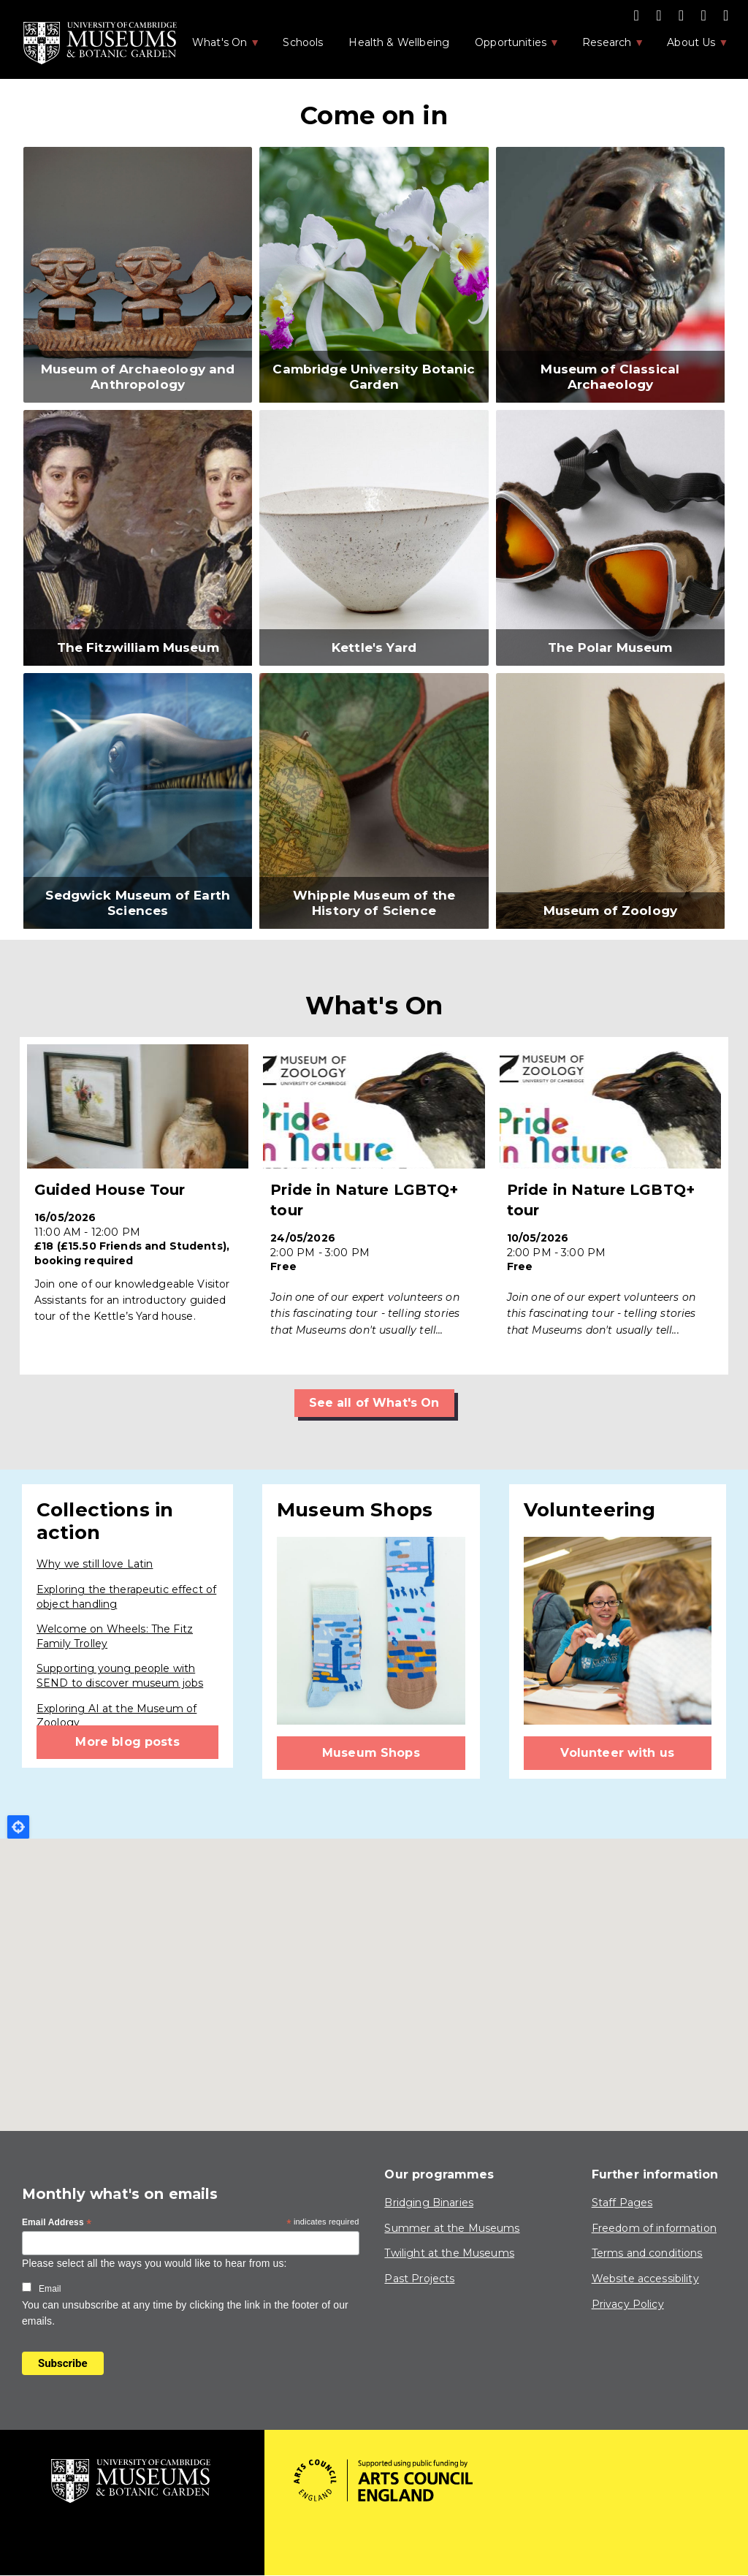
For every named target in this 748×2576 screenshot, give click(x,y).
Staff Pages (622, 2202)
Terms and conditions (647, 2253)
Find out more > (138, 1206)
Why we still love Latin (95, 1563)
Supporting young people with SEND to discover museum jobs (120, 1676)
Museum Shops (371, 1753)
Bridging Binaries (428, 2202)
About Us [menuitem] (690, 47)
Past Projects (419, 2278)
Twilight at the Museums (449, 2253)
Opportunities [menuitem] (509, 47)
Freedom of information (654, 2228)
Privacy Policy (628, 2304)
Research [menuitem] (605, 47)
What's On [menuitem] (218, 47)
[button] (137, 275)
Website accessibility (645, 2278)
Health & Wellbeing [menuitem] (398, 42)
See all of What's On (374, 1403)
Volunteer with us (617, 1753)
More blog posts (127, 1742)
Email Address (57, 2223)
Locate (18, 1827)
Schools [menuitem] (303, 42)
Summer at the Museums (451, 2228)
